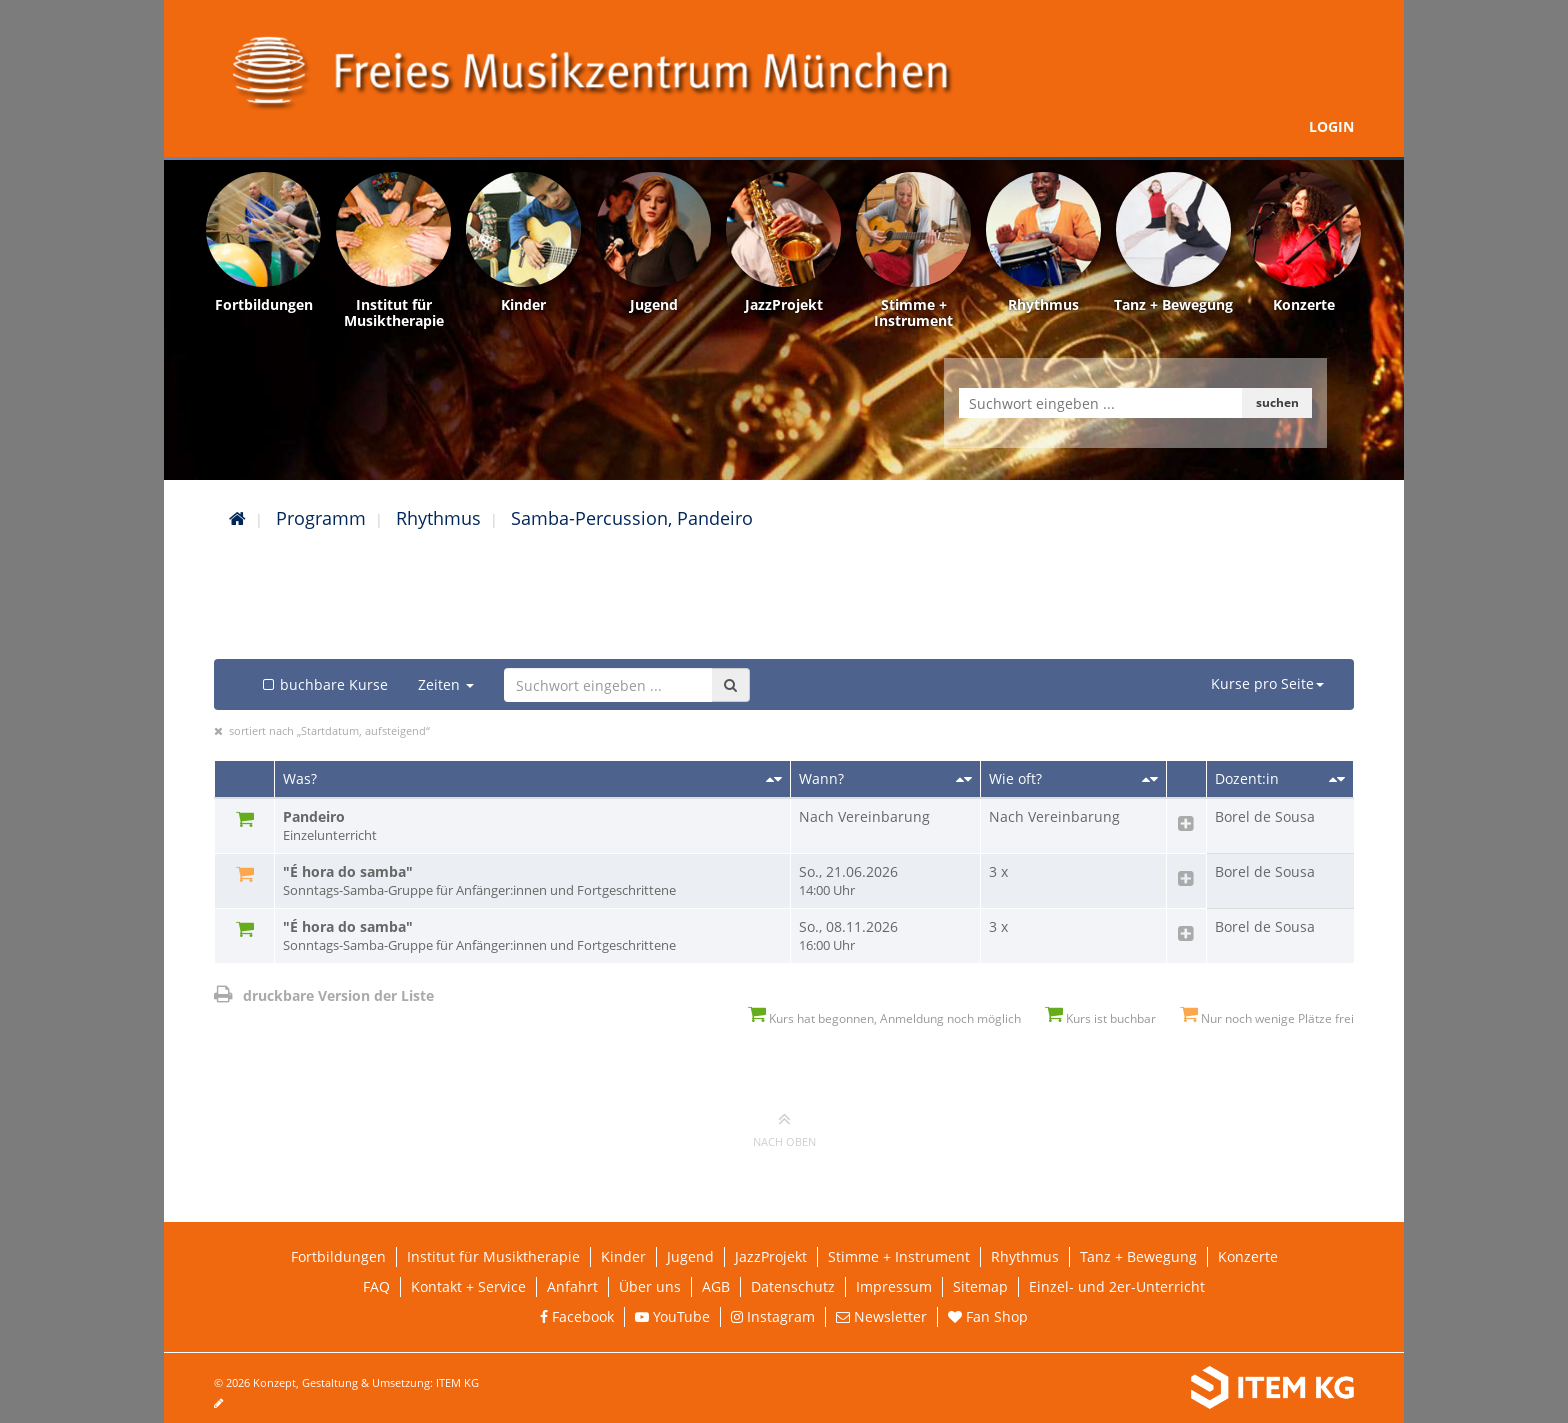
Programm (321, 518)
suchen (1277, 402)
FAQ (376, 1286)
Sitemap (980, 1286)
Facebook (577, 1316)
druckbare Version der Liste (324, 995)
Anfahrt (572, 1286)
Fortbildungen (338, 1256)
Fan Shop (988, 1316)
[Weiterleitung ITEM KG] (1091, 1388)
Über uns (650, 1286)
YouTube (672, 1316)
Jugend (690, 1256)
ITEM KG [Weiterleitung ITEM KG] (457, 1382)
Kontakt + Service (468, 1286)
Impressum (894, 1286)
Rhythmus (438, 518)
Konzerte (1248, 1256)
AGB (716, 1286)
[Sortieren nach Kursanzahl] (1150, 779)
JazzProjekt (771, 1256)
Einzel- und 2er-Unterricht (1117, 1286)
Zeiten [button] (446, 684)
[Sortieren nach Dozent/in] (1337, 779)
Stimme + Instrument (899, 1256)
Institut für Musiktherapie (493, 1256)
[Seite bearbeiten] (228, 1402)
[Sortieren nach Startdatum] (964, 779)
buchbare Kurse (323, 684)
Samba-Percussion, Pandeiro (632, 518)
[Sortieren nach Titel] (774, 779)
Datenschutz (793, 1286)
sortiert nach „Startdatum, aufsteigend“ (329, 730)
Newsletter (881, 1316)
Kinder (623, 1256)
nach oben (784, 1129)
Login (1331, 126)
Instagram (773, 1316)
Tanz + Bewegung (1138, 1256)
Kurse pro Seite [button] (1267, 683)
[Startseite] (237, 518)
